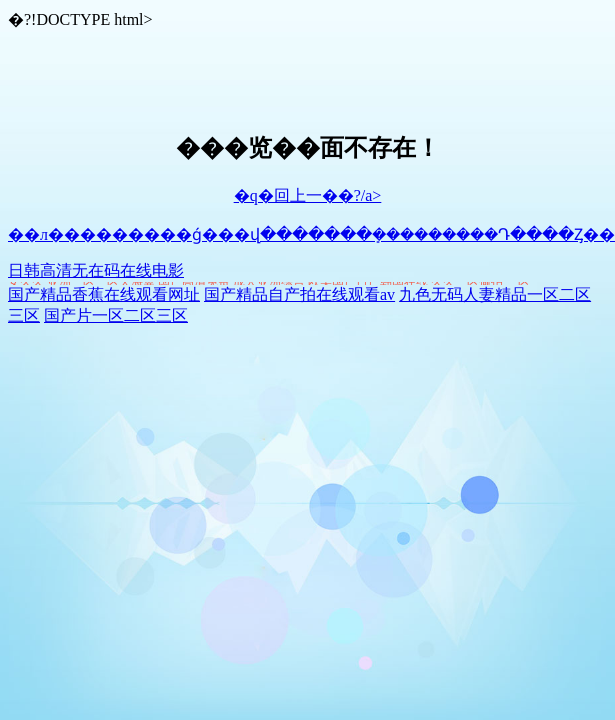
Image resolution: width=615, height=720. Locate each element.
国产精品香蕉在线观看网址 (104, 294)
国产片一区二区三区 (116, 315)
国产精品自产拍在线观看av (299, 294)
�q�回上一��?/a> (308, 195)
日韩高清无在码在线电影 (96, 270)
